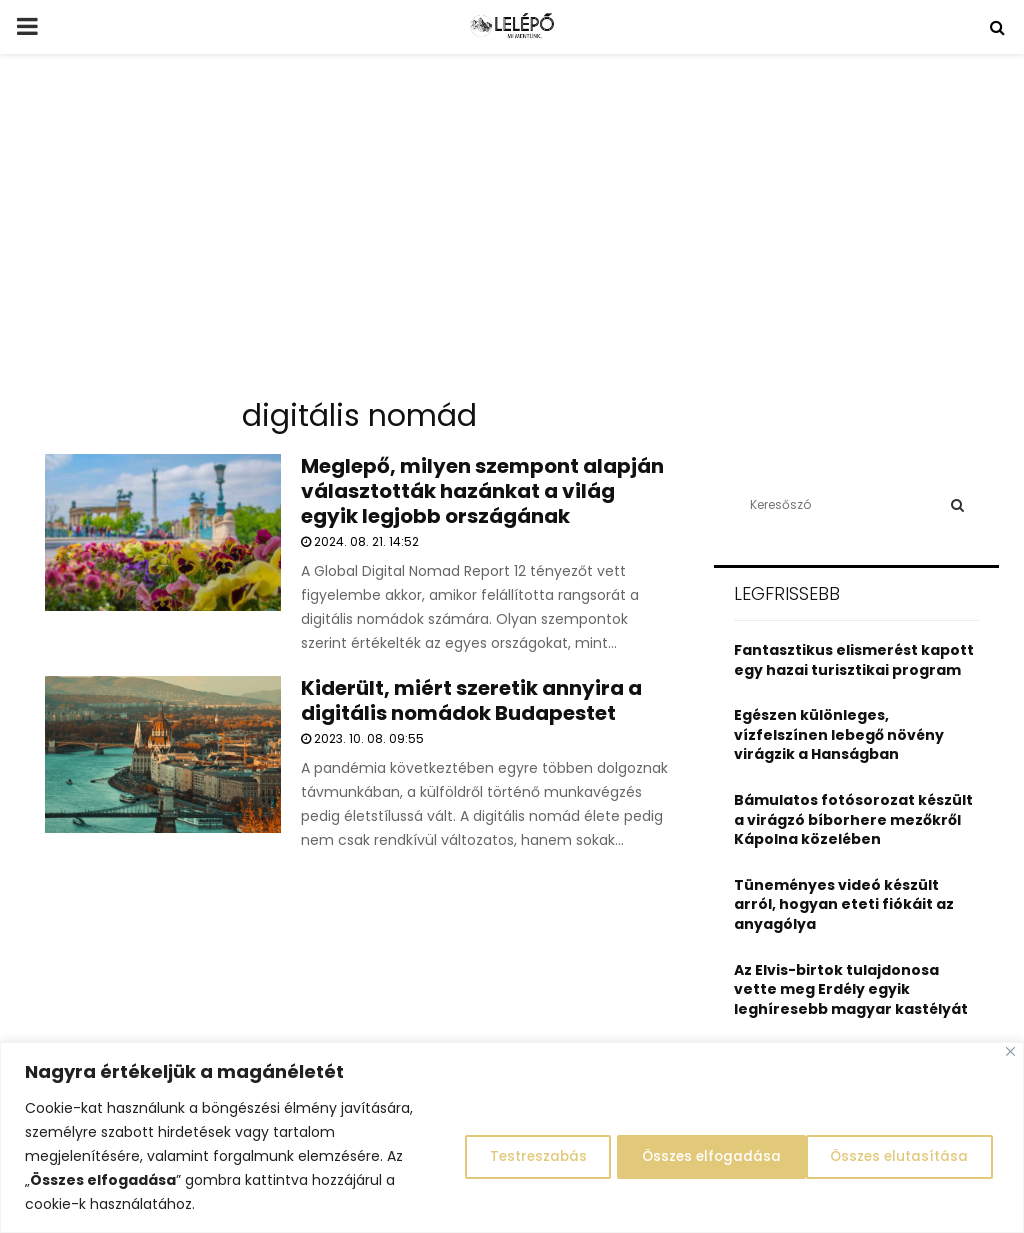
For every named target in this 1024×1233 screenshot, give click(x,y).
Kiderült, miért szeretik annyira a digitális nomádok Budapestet (471, 700)
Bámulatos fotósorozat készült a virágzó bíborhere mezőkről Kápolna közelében (853, 819)
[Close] (1010, 1051)
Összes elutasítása (690, 1156)
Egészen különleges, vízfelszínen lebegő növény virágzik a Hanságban (839, 734)
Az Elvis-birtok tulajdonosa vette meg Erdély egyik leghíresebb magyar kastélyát (851, 989)
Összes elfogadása (898, 1156)
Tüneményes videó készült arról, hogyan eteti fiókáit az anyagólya (844, 904)
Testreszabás (504, 1156)
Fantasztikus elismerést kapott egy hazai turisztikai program (854, 660)
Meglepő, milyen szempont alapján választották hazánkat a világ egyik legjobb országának (482, 491)
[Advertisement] (512, 234)
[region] (512, 1137)
